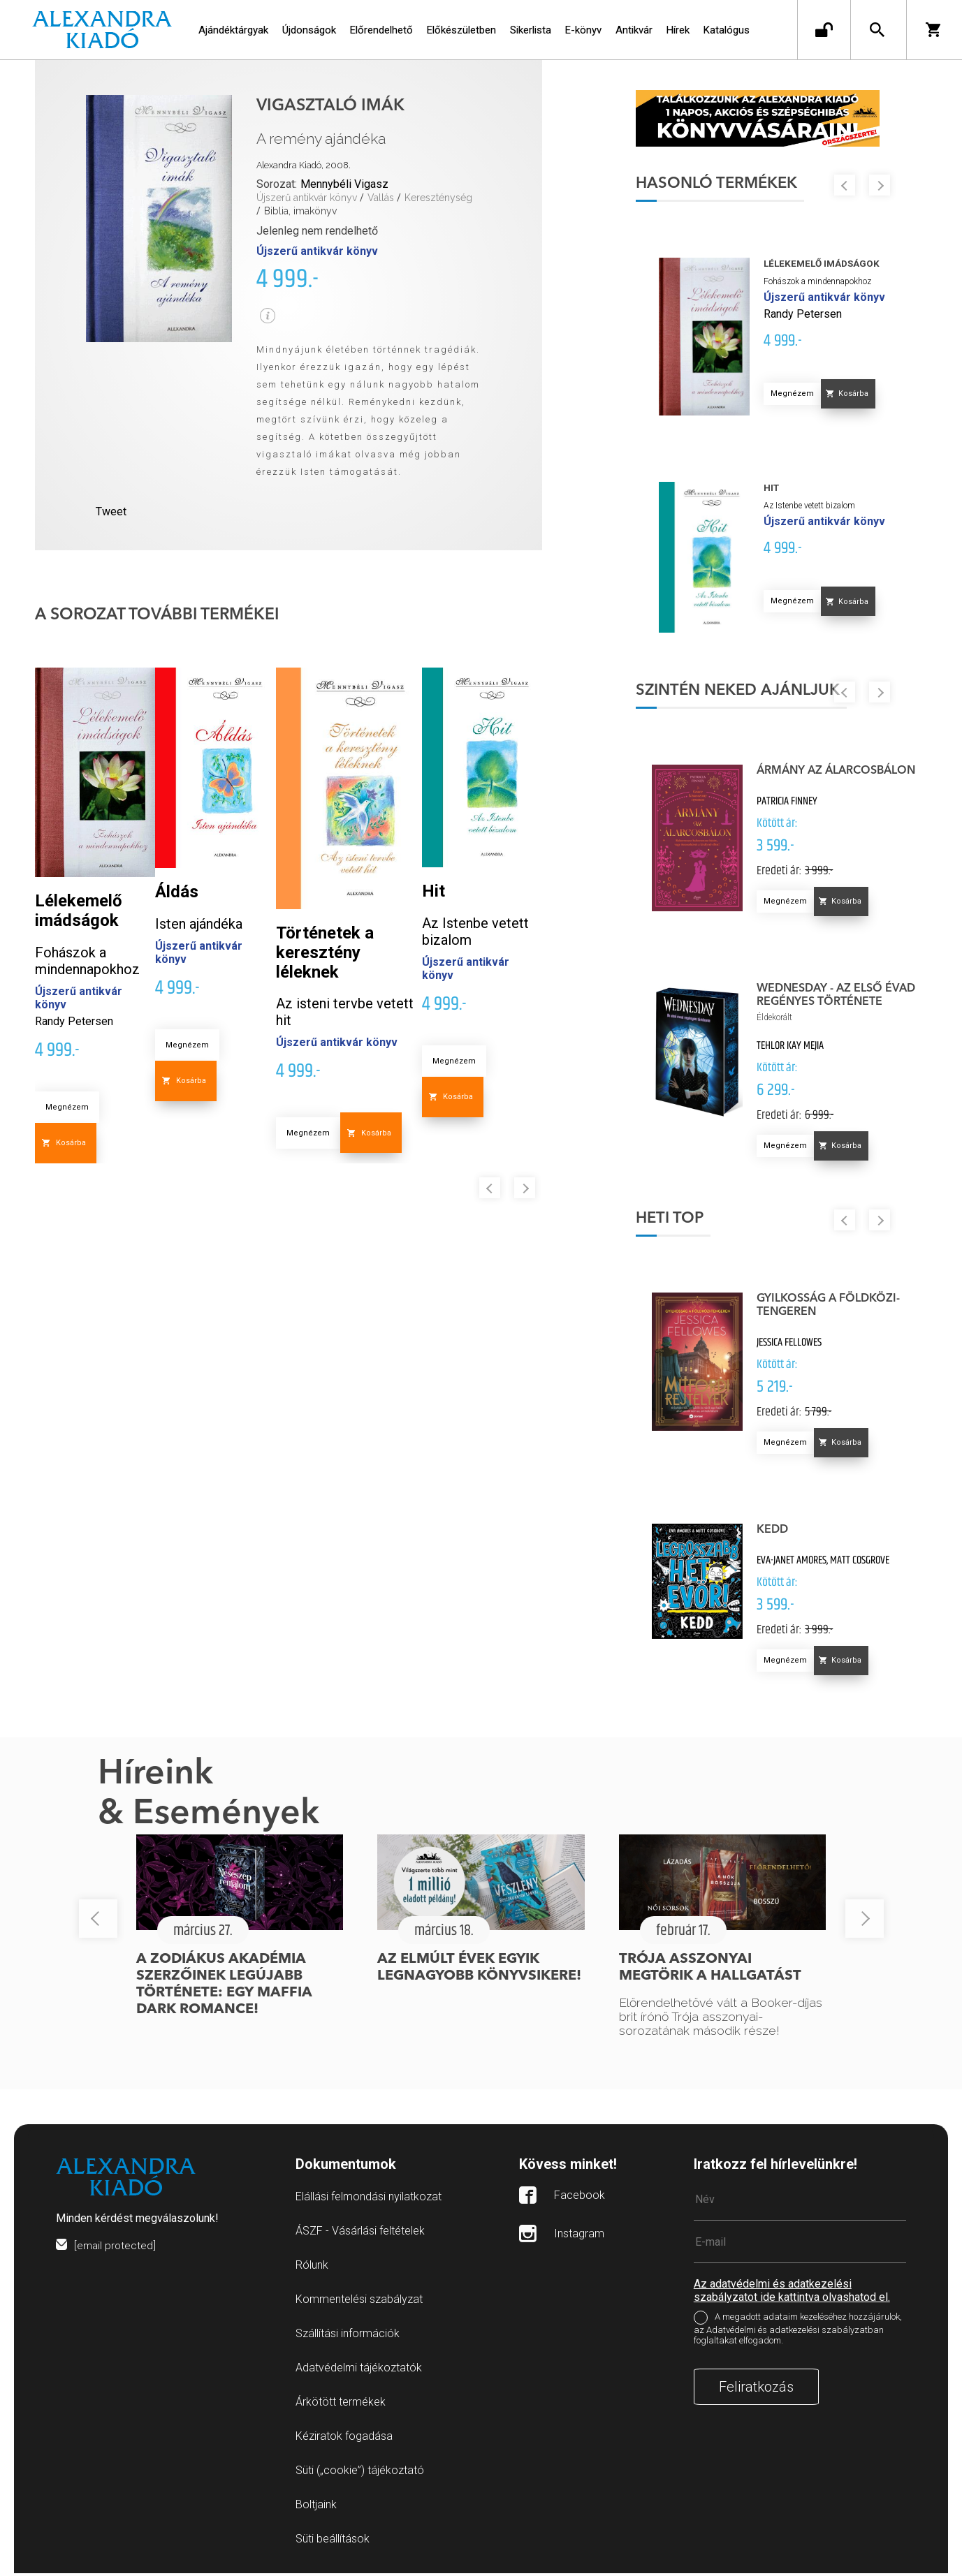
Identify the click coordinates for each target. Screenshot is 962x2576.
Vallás (380, 197)
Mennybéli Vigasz (344, 184)
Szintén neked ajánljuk (747, 693)
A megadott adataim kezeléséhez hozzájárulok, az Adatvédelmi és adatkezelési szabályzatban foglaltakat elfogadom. (798, 2332)
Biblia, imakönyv (300, 210)
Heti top (679, 1221)
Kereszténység (438, 197)
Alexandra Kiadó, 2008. (303, 165)
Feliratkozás (756, 2389)
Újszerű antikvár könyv (306, 197)
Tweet (111, 511)
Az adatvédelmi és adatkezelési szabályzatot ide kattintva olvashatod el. (792, 2293)
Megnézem (67, 1107)
